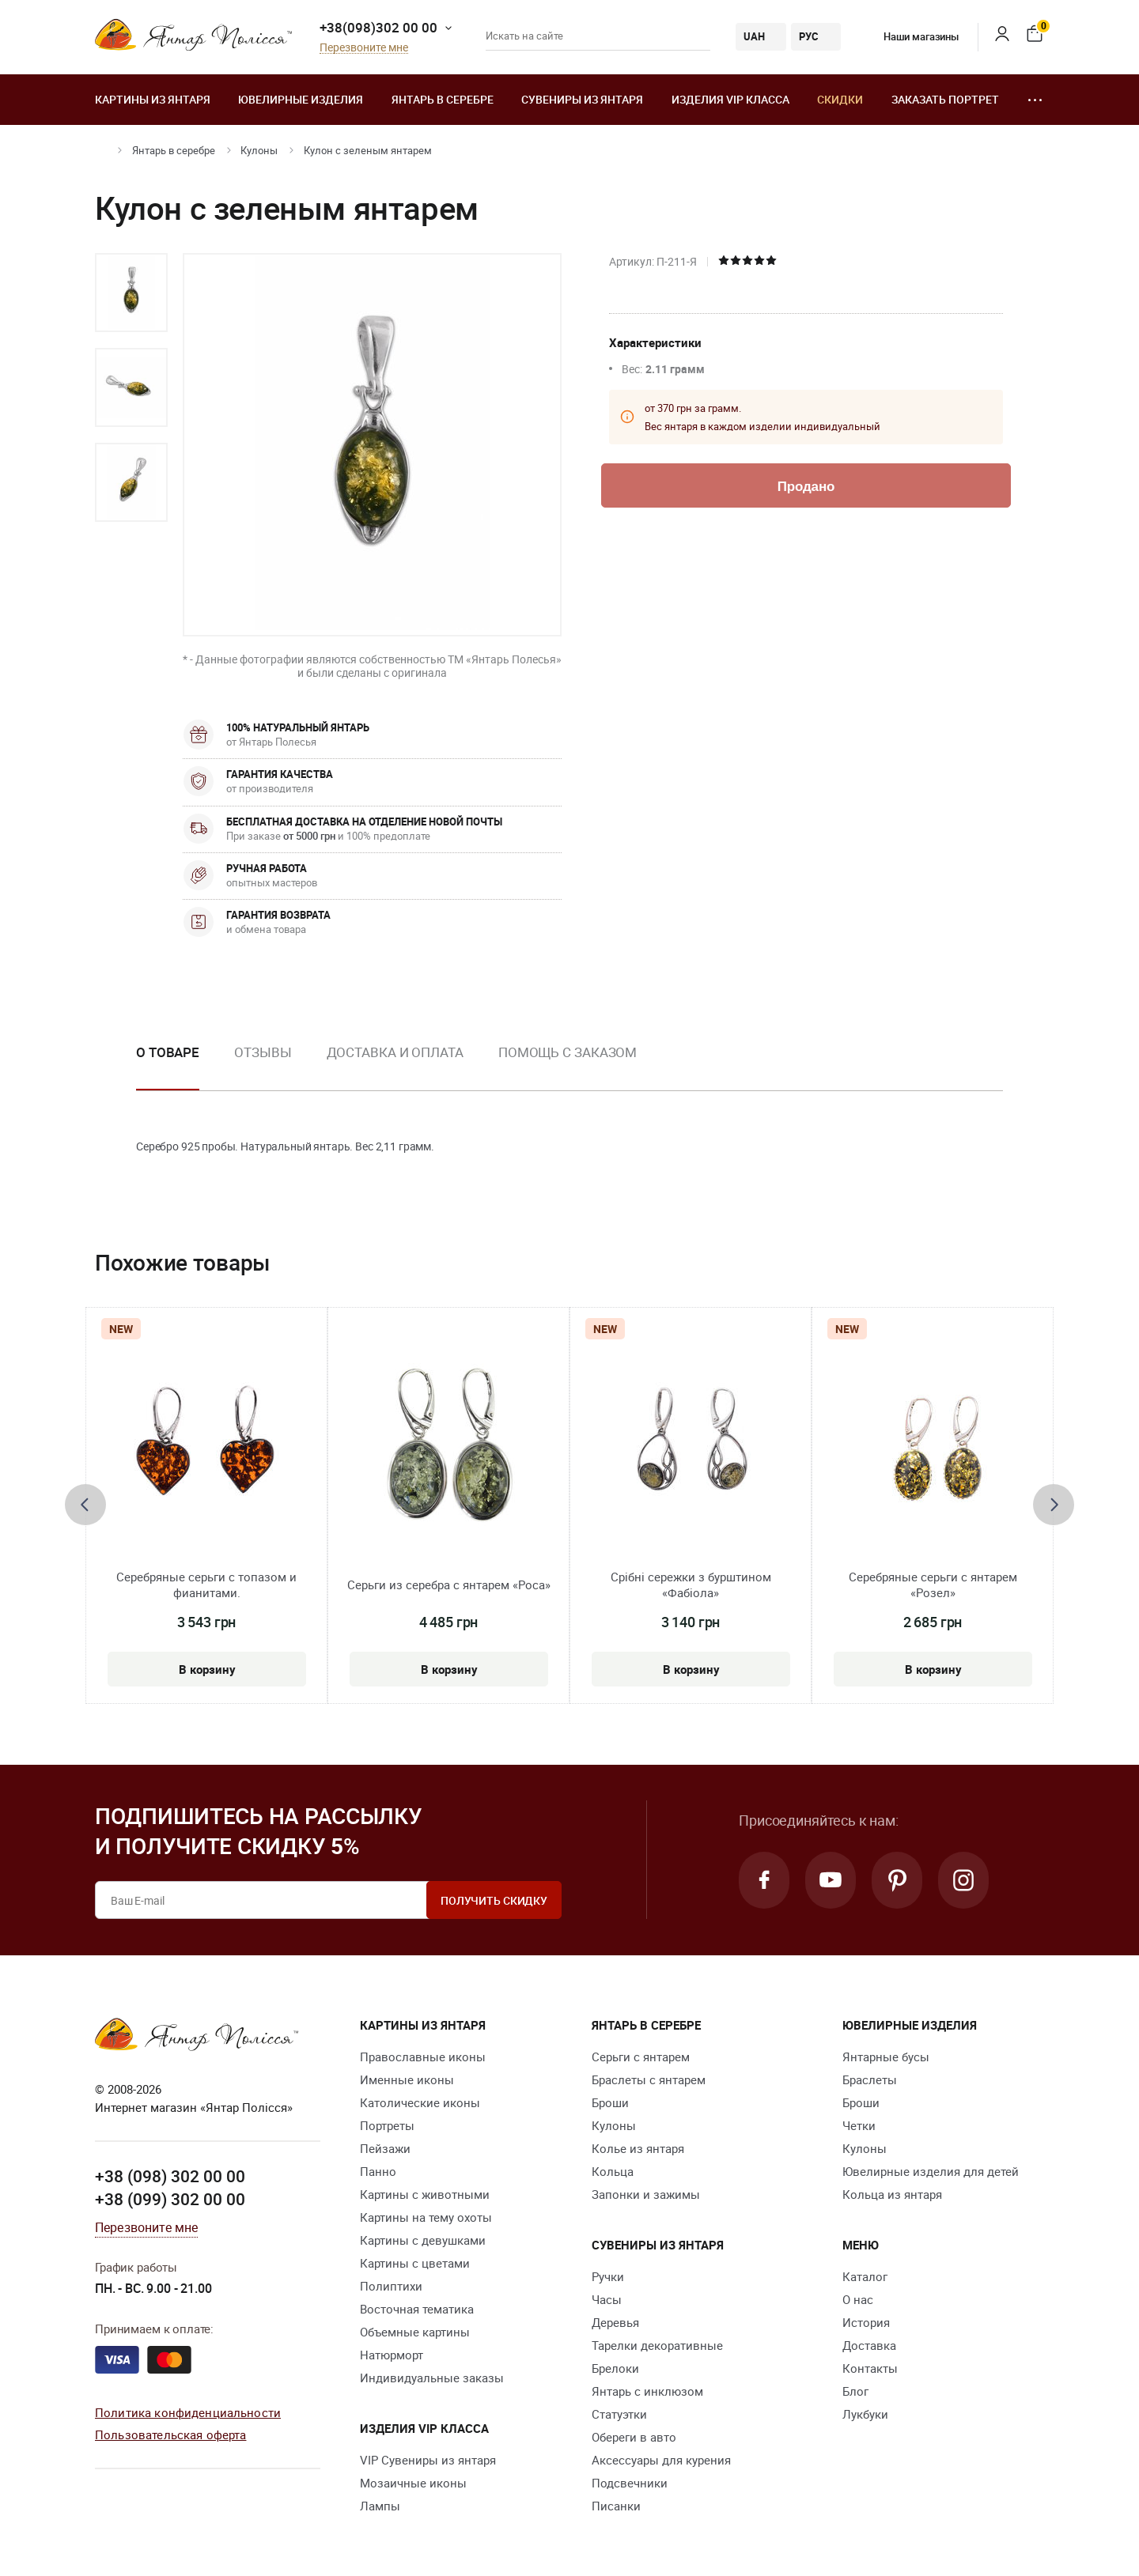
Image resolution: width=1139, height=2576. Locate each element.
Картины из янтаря (152, 99)
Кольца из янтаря (892, 2194)
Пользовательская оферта (170, 2434)
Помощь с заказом (567, 1052)
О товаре (167, 1052)
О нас (857, 2299)
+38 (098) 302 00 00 (170, 2176)
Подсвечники (630, 2483)
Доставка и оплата (395, 1052)
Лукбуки (865, 2414)
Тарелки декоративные (657, 2345)
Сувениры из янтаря (582, 99)
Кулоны (259, 150)
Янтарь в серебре (443, 99)
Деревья (615, 2322)
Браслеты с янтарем (649, 2079)
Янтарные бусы (885, 2056)
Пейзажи (385, 2148)
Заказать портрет (945, 99)
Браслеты (869, 2079)
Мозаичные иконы (413, 2483)
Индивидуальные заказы (432, 2377)
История (866, 2322)
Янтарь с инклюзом (647, 2391)
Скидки (840, 99)
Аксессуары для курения (661, 2460)
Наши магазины (910, 36)
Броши (610, 2102)
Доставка (869, 2345)
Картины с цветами (415, 2263)
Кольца (613, 2171)
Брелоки (615, 2368)
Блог (855, 2391)
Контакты (870, 2368)
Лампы (380, 2506)
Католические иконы (420, 2102)
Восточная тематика (417, 2309)
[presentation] (85, 1504)
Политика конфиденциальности (188, 2412)
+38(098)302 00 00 (378, 27)
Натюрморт (391, 2355)
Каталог (864, 2276)
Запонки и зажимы (646, 2194)
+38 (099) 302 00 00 (170, 2199)
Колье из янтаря (638, 2148)
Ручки (608, 2276)
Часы (607, 2299)
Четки (859, 2125)
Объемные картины (415, 2332)
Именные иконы (407, 2079)
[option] (131, 292)
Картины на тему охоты (426, 2217)
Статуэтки (619, 2414)
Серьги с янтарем (641, 2056)
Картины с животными (425, 2194)
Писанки (616, 2506)
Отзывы (262, 1052)
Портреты (387, 2125)
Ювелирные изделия (300, 99)
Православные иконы (423, 2056)
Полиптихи (391, 2286)
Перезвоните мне (364, 48)
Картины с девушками (423, 2240)
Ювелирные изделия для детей (930, 2171)
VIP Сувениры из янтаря (428, 2460)
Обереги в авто (634, 2437)
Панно (378, 2171)
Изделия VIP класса (730, 99)
